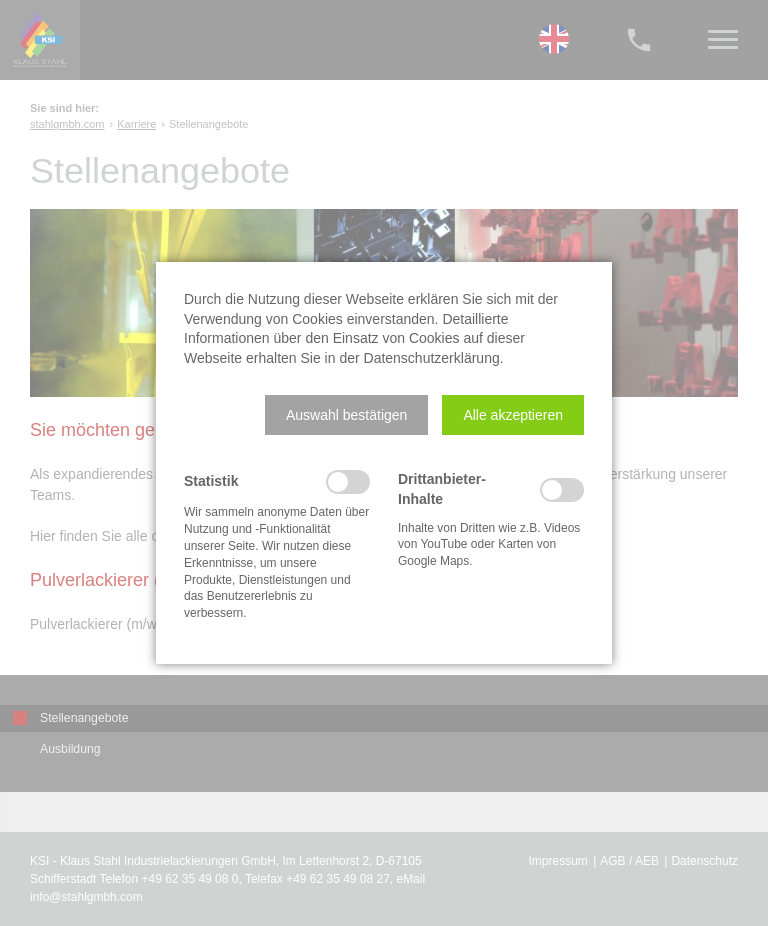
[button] (346, 415)
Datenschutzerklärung (432, 358)
